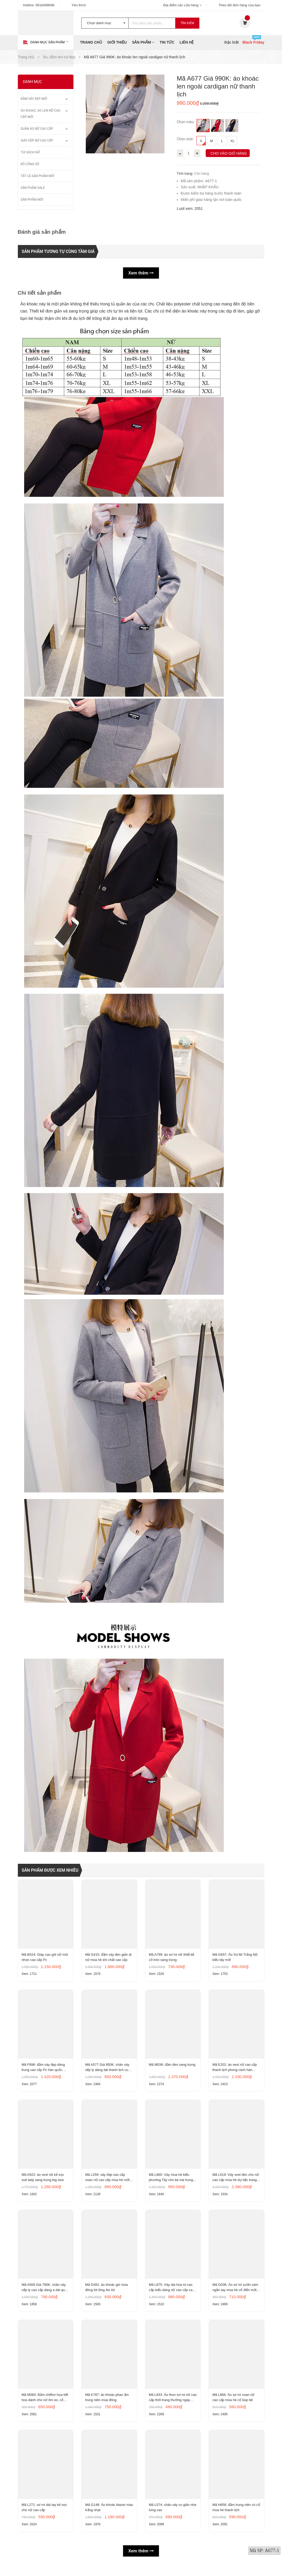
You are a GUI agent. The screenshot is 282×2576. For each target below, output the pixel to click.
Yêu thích (79, 5)
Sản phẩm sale (33, 188)
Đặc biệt (231, 42)
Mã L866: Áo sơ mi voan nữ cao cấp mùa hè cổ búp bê (234, 2404)
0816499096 (44, 5)
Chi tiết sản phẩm (39, 293)
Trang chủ (91, 42)
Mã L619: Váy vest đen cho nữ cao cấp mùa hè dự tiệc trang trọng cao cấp (236, 2181)
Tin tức (166, 42)
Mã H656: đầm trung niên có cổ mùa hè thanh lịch (234, 2515)
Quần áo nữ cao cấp (37, 129)
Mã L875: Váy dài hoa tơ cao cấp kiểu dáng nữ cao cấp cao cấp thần (172, 2293)
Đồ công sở (30, 164)
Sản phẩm (143, 42)
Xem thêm (141, 273)
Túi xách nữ (30, 152)
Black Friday (253, 42)
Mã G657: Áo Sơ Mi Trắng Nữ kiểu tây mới (235, 1958)
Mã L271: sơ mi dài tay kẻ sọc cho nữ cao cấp (44, 2515)
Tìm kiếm (187, 23)
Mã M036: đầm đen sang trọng (172, 2067)
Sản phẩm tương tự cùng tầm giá (58, 251)
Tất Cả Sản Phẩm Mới (37, 176)
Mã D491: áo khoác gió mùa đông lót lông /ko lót (107, 2292)
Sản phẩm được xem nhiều (50, 1870)
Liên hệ (187, 42)
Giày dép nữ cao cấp (37, 140)
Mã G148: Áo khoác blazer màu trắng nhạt (106, 2515)
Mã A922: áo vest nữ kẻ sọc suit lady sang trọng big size (43, 2180)
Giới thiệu (117, 42)
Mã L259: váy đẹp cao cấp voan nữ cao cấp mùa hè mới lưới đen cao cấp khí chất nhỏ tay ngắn (108, 2181)
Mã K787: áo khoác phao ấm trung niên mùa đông (107, 2404)
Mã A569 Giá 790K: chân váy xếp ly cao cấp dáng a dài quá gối (44, 2293)
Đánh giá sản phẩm (42, 232)
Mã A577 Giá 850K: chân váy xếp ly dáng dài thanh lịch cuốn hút (109, 2070)
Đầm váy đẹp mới (34, 99)
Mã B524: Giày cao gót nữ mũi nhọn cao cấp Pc (45, 1958)
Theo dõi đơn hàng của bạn (239, 5)
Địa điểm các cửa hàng (182, 5)
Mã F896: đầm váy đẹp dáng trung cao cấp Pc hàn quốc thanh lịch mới (43, 2070)
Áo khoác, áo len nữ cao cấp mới (41, 114)
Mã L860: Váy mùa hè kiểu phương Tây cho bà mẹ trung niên (171, 2181)
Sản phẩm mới (32, 199)
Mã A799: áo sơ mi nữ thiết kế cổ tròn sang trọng (172, 1958)
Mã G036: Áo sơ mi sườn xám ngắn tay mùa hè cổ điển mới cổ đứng (236, 2293)
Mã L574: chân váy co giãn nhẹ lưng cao (172, 2515)
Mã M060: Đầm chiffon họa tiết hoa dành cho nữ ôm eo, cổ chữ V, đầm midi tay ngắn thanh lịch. (45, 2405)
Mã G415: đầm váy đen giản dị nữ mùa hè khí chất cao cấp (109, 1958)
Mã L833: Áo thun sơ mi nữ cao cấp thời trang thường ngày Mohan (170, 2405)
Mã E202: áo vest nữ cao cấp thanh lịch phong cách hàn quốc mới (235, 2070)
